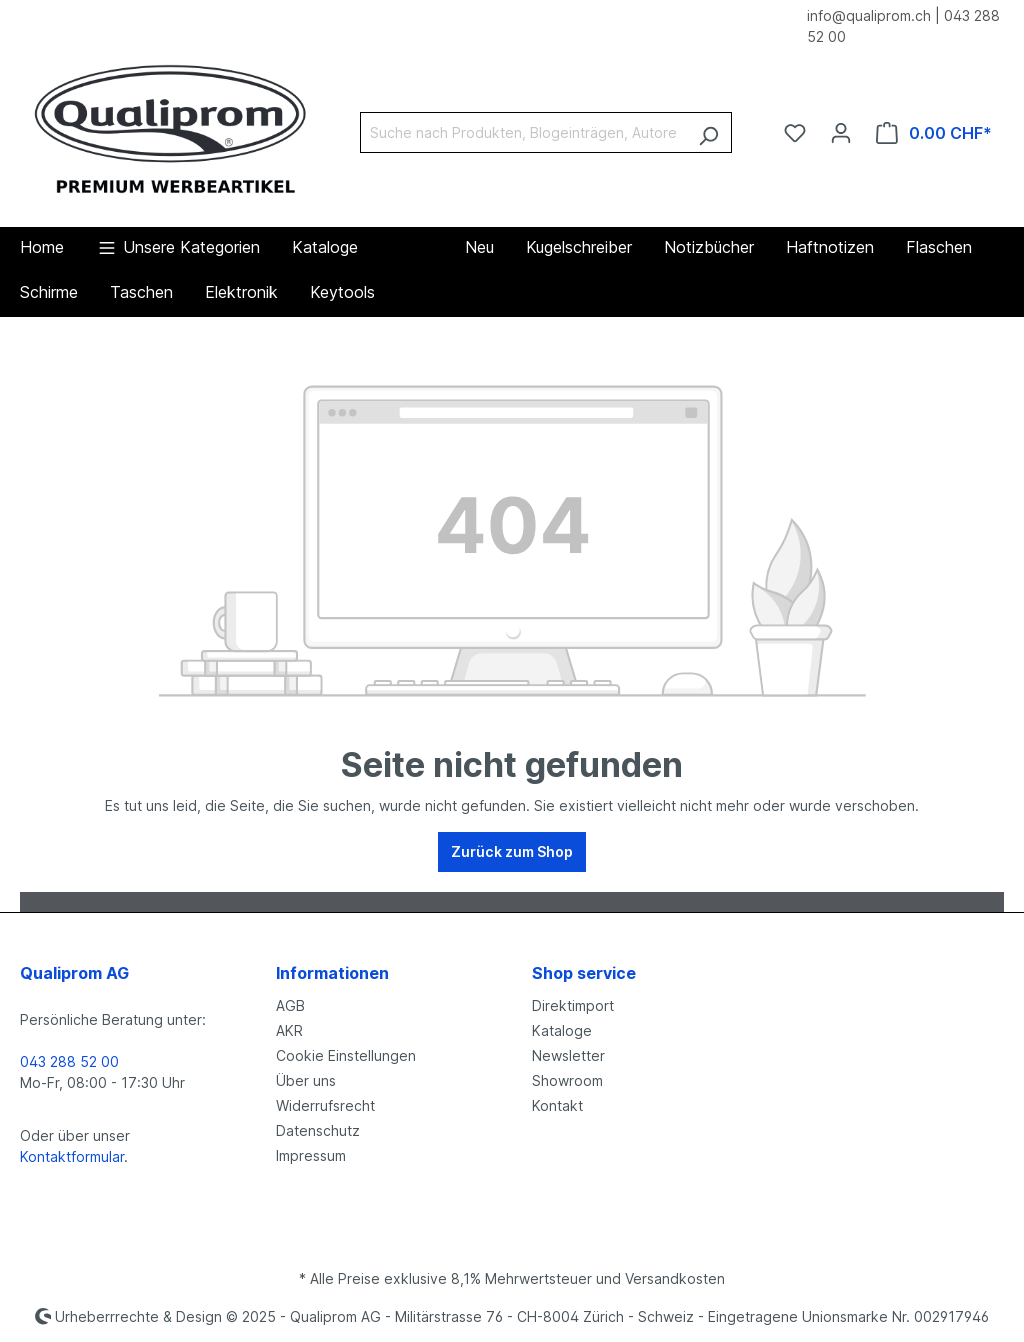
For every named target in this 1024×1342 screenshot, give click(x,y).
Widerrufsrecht (325, 1105)
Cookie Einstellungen (346, 1055)
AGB (290, 1005)
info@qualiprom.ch (869, 15)
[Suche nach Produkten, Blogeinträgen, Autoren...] (523, 132)
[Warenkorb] (934, 133)
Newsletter (568, 1055)
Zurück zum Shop (512, 851)
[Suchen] (708, 132)
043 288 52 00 (69, 1061)
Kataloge (562, 1030)
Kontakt (557, 1105)
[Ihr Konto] (841, 133)
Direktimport (573, 1005)
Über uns (306, 1080)
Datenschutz (318, 1130)
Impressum (311, 1155)
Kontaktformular (72, 1156)
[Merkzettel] (795, 133)
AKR (289, 1030)
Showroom (567, 1080)
